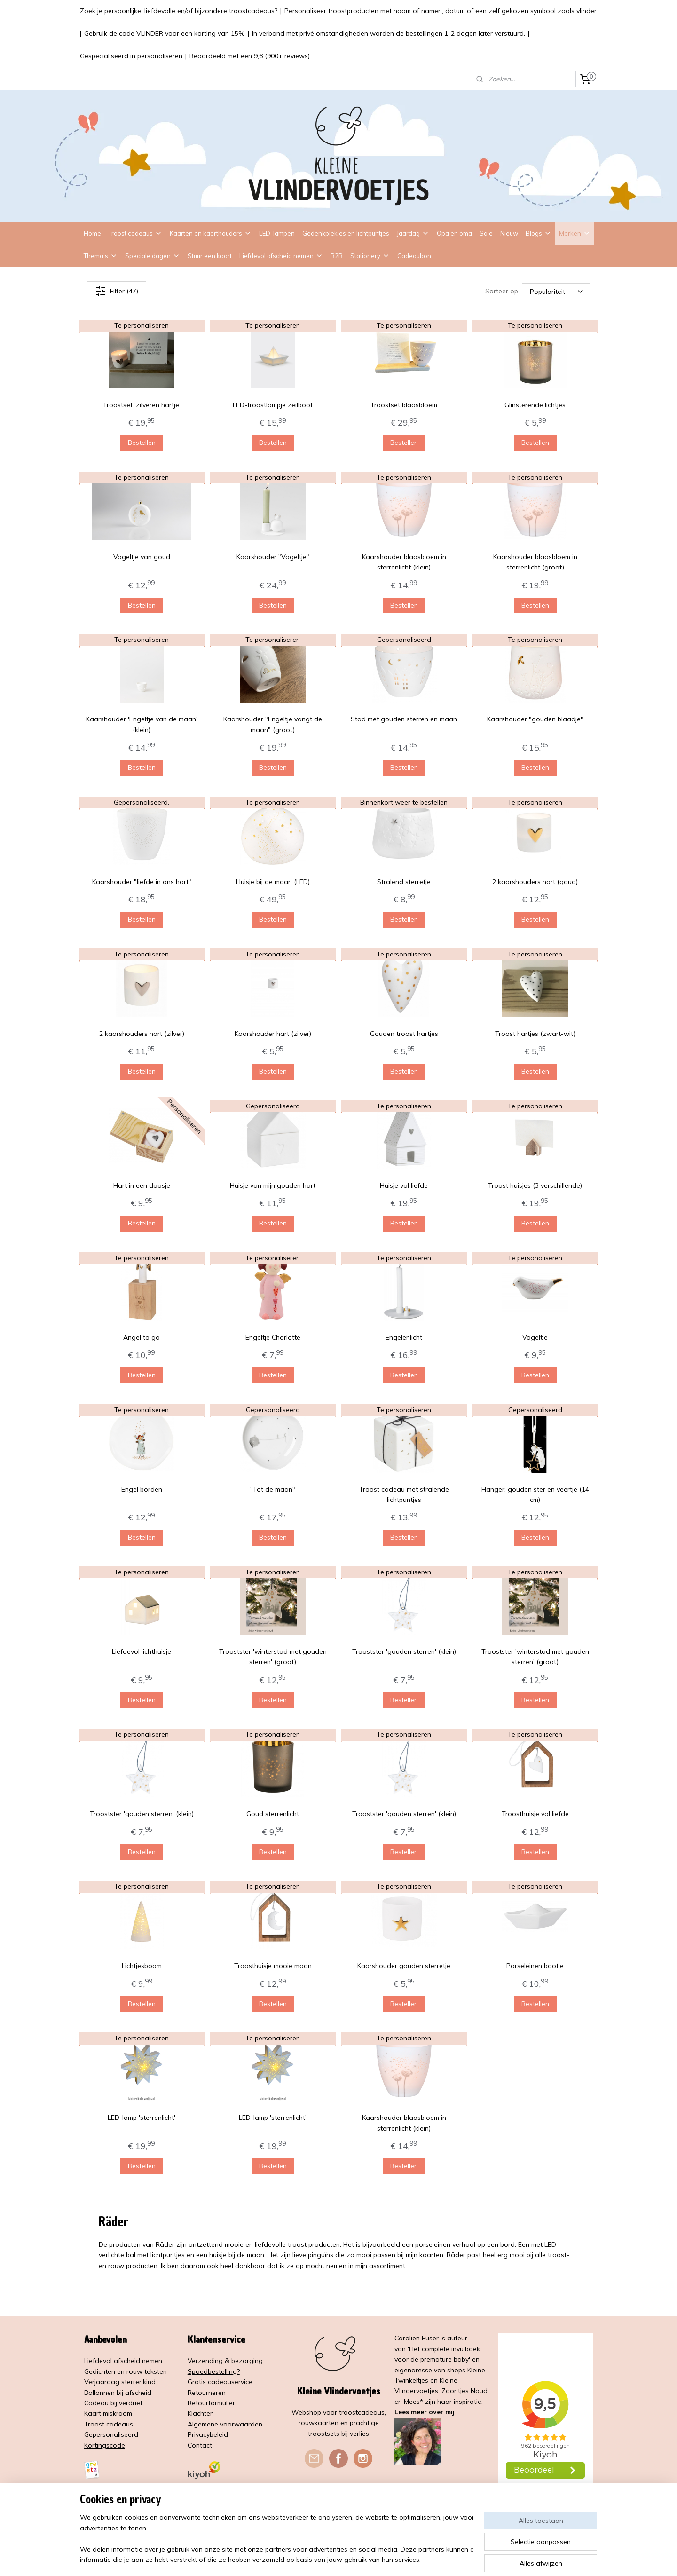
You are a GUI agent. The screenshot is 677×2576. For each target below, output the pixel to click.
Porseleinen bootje (535, 1965)
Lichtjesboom (142, 1965)
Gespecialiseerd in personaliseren (131, 56)
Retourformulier (211, 2403)
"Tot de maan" (272, 1489)
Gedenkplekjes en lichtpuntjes (345, 233)
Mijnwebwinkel (442, 2558)
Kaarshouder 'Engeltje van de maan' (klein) (141, 724)
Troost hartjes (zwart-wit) (535, 1033)
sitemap (316, 2558)
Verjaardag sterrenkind (120, 2382)
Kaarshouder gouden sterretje (403, 1965)
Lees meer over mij (424, 2412)
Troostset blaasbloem (403, 405)
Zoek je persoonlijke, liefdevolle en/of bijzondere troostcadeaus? (178, 11)
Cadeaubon (414, 256)
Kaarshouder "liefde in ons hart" (141, 881)
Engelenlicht (404, 1337)
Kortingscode (104, 2445)
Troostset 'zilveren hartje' (142, 405)
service (241, 2382)
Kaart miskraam (108, 2413)
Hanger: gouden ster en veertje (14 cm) (535, 1494)
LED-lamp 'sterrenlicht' (141, 2117)
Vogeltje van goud (141, 557)
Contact (200, 2445)
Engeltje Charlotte (272, 1337)
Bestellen (142, 442)
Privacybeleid (208, 2434)
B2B (337, 256)
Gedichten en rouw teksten (125, 2371)
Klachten (201, 2413)
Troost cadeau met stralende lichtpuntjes (404, 1494)
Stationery (370, 256)
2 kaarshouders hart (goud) (535, 881)
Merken (574, 233)
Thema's (101, 256)
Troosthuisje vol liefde (535, 1814)
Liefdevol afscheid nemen (281, 256)
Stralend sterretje (404, 881)
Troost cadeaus (135, 233)
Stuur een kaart (210, 256)
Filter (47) (116, 291)
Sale (486, 233)
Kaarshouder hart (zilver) (273, 1033)
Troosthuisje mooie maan (273, 1965)
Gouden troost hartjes (404, 1033)
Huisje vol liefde (404, 1185)
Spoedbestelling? (214, 2371)
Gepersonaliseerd (111, 2434)
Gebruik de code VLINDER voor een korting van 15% (164, 33)
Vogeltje (535, 1337)
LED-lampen (277, 233)
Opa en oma (454, 233)
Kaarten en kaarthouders (211, 233)
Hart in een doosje (141, 1185)
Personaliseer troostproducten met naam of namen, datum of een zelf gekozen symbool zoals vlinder (440, 11)
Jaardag (413, 233)
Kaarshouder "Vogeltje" (272, 557)
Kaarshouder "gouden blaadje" (535, 719)
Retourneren (207, 2392)
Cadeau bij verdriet (113, 2403)
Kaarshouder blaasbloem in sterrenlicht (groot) (535, 562)
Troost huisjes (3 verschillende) (535, 1185)
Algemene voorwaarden (225, 2424)
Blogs (538, 233)
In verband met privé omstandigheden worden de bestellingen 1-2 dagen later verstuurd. (388, 33)
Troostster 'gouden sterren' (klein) (404, 1651)
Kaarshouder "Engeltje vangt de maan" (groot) (272, 724)
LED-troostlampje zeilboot (273, 405)
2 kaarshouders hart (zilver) (141, 1033)
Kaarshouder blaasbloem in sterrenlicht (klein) (404, 562)
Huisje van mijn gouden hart (272, 1185)
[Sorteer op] (556, 291)
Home (92, 233)
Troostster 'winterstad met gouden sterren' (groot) (273, 1656)
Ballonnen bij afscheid (117, 2392)
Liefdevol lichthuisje (141, 1651)
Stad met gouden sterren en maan (404, 719)
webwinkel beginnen (366, 2558)
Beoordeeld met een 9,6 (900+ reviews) (249, 56)
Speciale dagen (152, 256)
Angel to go (141, 1337)
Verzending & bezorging (225, 2360)
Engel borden (141, 1489)
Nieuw (509, 233)
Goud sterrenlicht (272, 1814)
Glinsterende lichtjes (535, 405)
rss (334, 2558)
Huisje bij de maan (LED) (273, 881)
